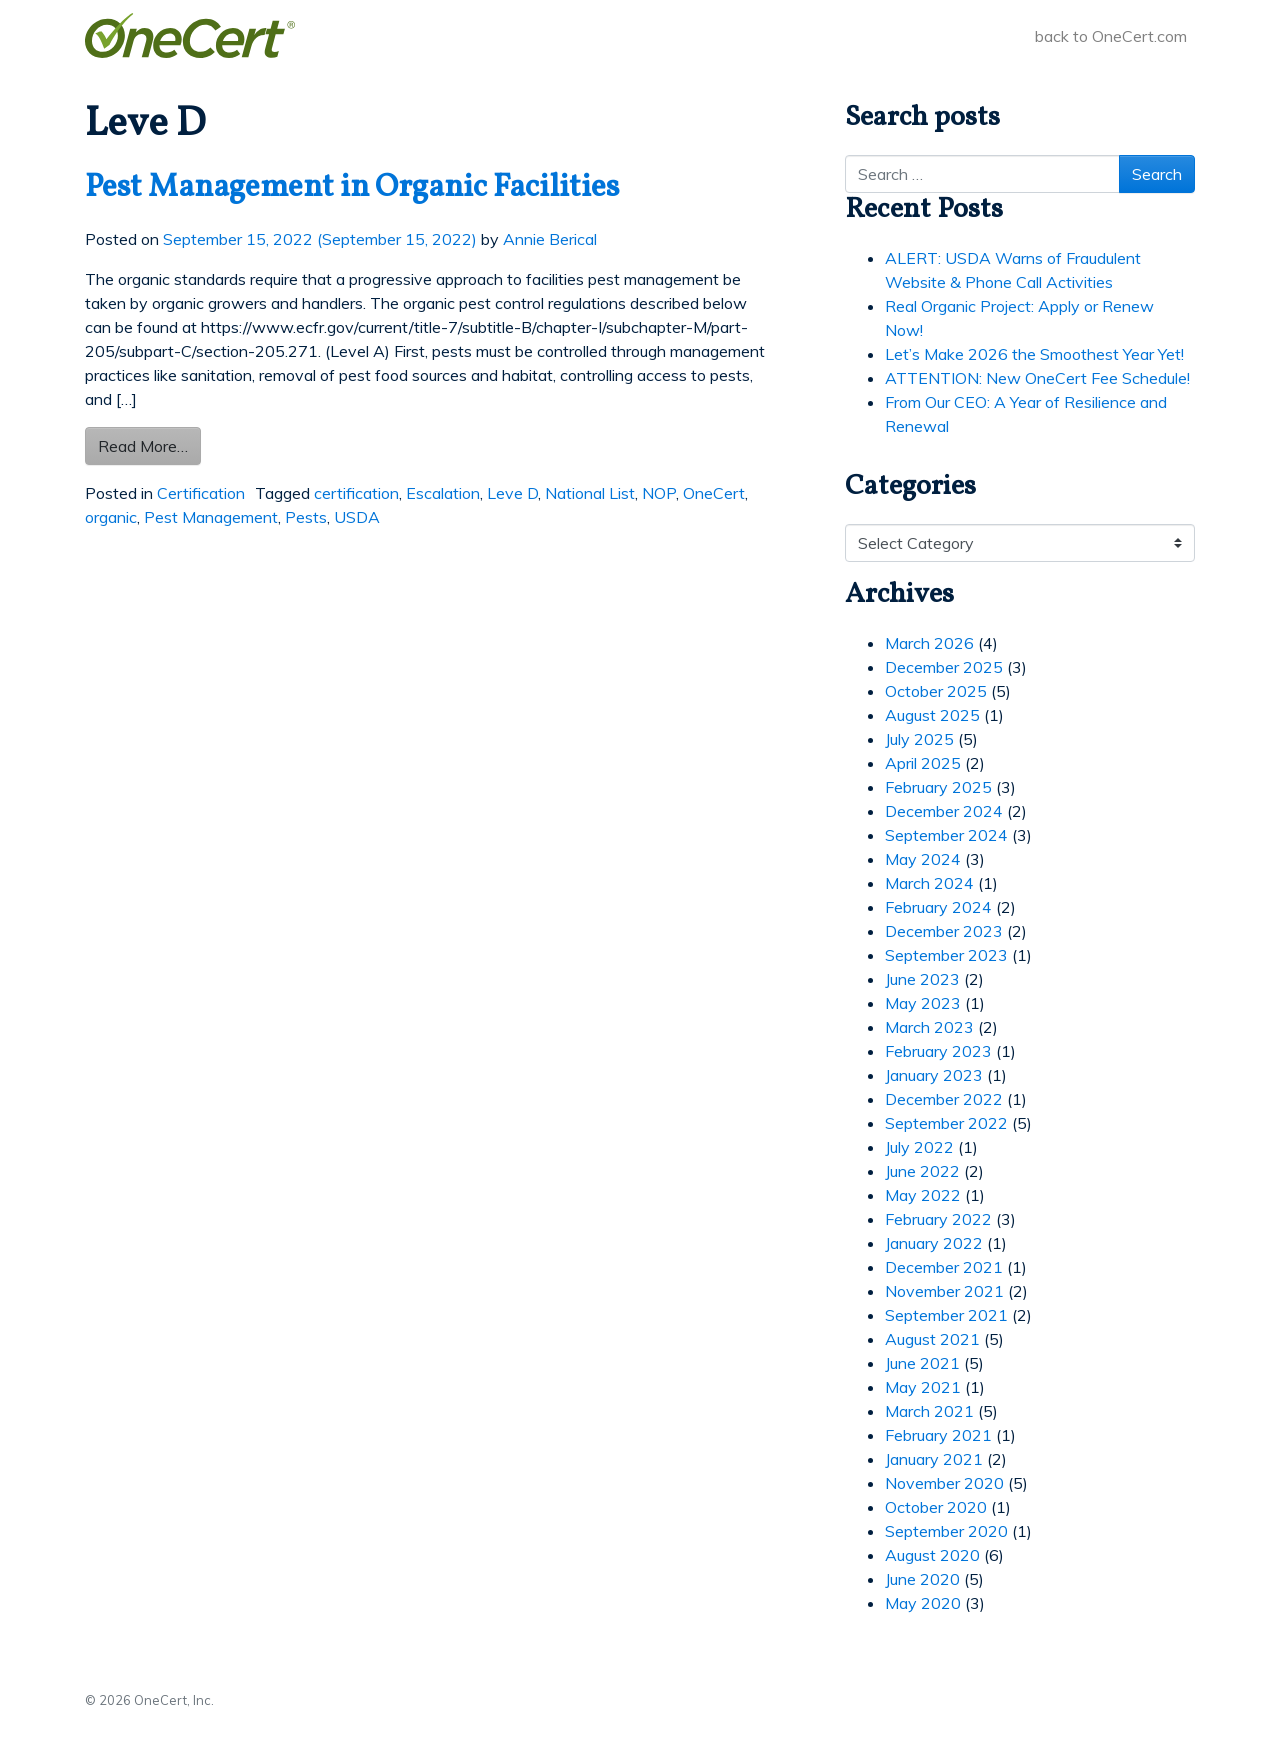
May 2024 (923, 859)
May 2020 (923, 1603)
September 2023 (946, 955)
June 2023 (922, 979)
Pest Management (211, 517)
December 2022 (944, 1099)
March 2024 (929, 883)
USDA (357, 517)
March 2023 (929, 1027)
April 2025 (923, 763)
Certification (201, 493)
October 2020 (936, 1507)
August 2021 (932, 1339)
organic (111, 517)
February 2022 (938, 1219)
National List (590, 493)
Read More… (149, 444)
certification (356, 493)
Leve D (512, 493)
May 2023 (923, 1003)
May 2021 (923, 1387)
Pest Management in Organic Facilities (352, 188)
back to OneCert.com (1111, 36)
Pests (306, 517)
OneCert (714, 493)
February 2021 (938, 1435)
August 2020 (932, 1555)
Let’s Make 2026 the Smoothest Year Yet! (1034, 354)
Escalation (443, 493)
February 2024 (938, 907)
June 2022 (922, 1171)
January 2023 (934, 1075)
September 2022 (946, 1123)
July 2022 (919, 1147)
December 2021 (944, 1267)
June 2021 (922, 1363)
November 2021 (944, 1291)
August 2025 (932, 715)
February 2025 (938, 787)
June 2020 (922, 1579)
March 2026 (929, 643)
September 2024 (946, 835)
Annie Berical (550, 239)
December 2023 (944, 931)
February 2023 (938, 1051)
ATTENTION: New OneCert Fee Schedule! (1037, 378)
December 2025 (944, 667)
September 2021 (946, 1315)
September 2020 (946, 1531)
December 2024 (944, 811)
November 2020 (944, 1483)
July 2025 (919, 739)
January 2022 (934, 1243)
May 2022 (923, 1195)
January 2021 (934, 1459)
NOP (659, 493)
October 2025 (936, 691)
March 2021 (929, 1411)
